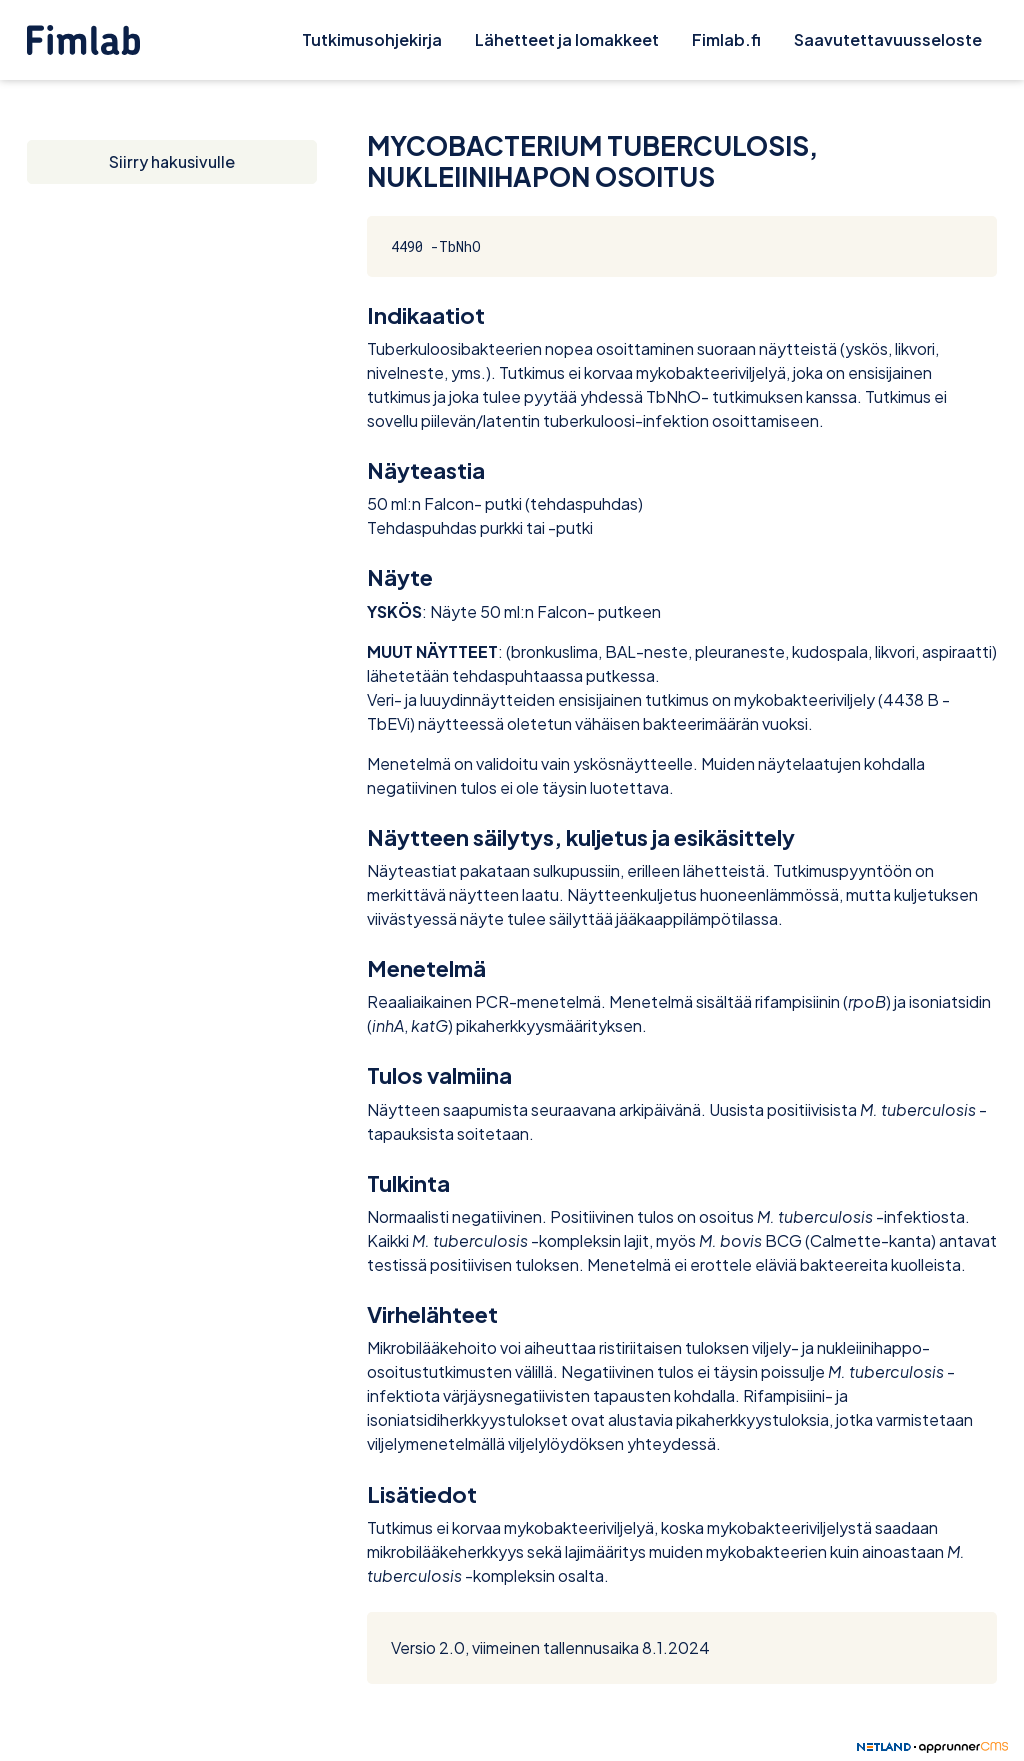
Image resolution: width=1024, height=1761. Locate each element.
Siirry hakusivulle (172, 161)
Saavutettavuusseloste (888, 39)
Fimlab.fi (726, 39)
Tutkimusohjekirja (372, 39)
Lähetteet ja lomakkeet (567, 39)
